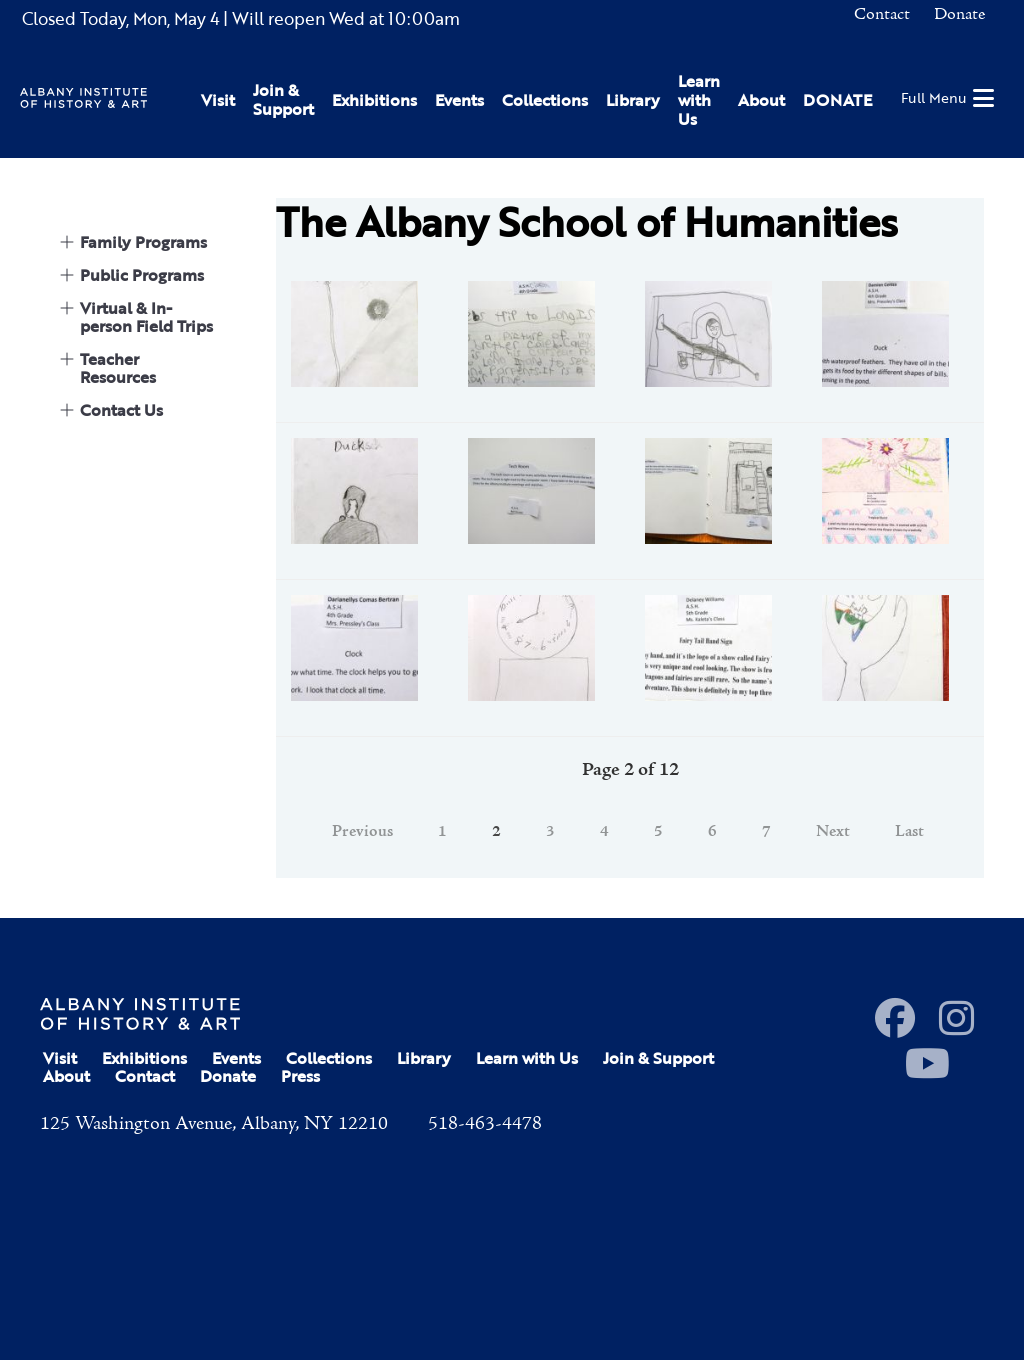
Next (833, 832)
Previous (362, 832)
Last (909, 832)
